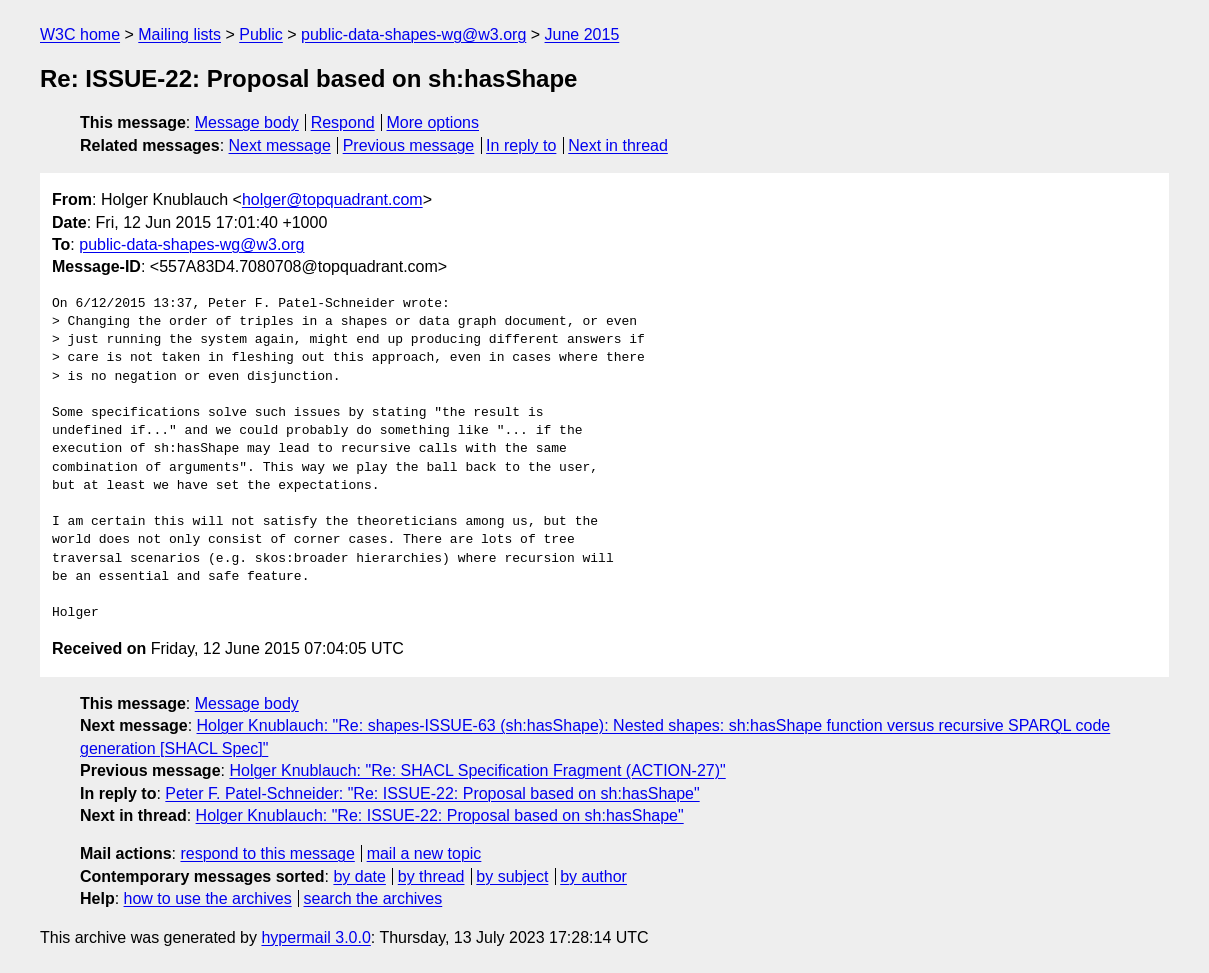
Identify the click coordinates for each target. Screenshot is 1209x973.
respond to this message (267, 853)
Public (261, 34)
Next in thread (618, 145)
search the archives (373, 898)
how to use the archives (208, 898)
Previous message (409, 145)
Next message (280, 145)
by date (359, 876)
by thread (431, 876)
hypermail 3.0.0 (315, 937)
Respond (343, 122)
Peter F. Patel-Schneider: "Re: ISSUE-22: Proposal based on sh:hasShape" (432, 793)
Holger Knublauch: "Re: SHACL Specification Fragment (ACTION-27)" (477, 770)
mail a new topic (424, 853)
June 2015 (582, 34)
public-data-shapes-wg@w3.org (413, 34)
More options (433, 122)
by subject (512, 876)
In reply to (521, 145)
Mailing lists (179, 34)
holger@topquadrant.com (332, 199)
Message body (247, 122)
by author (593, 876)
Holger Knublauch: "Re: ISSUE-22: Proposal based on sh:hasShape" (440, 815)
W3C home (80, 34)
